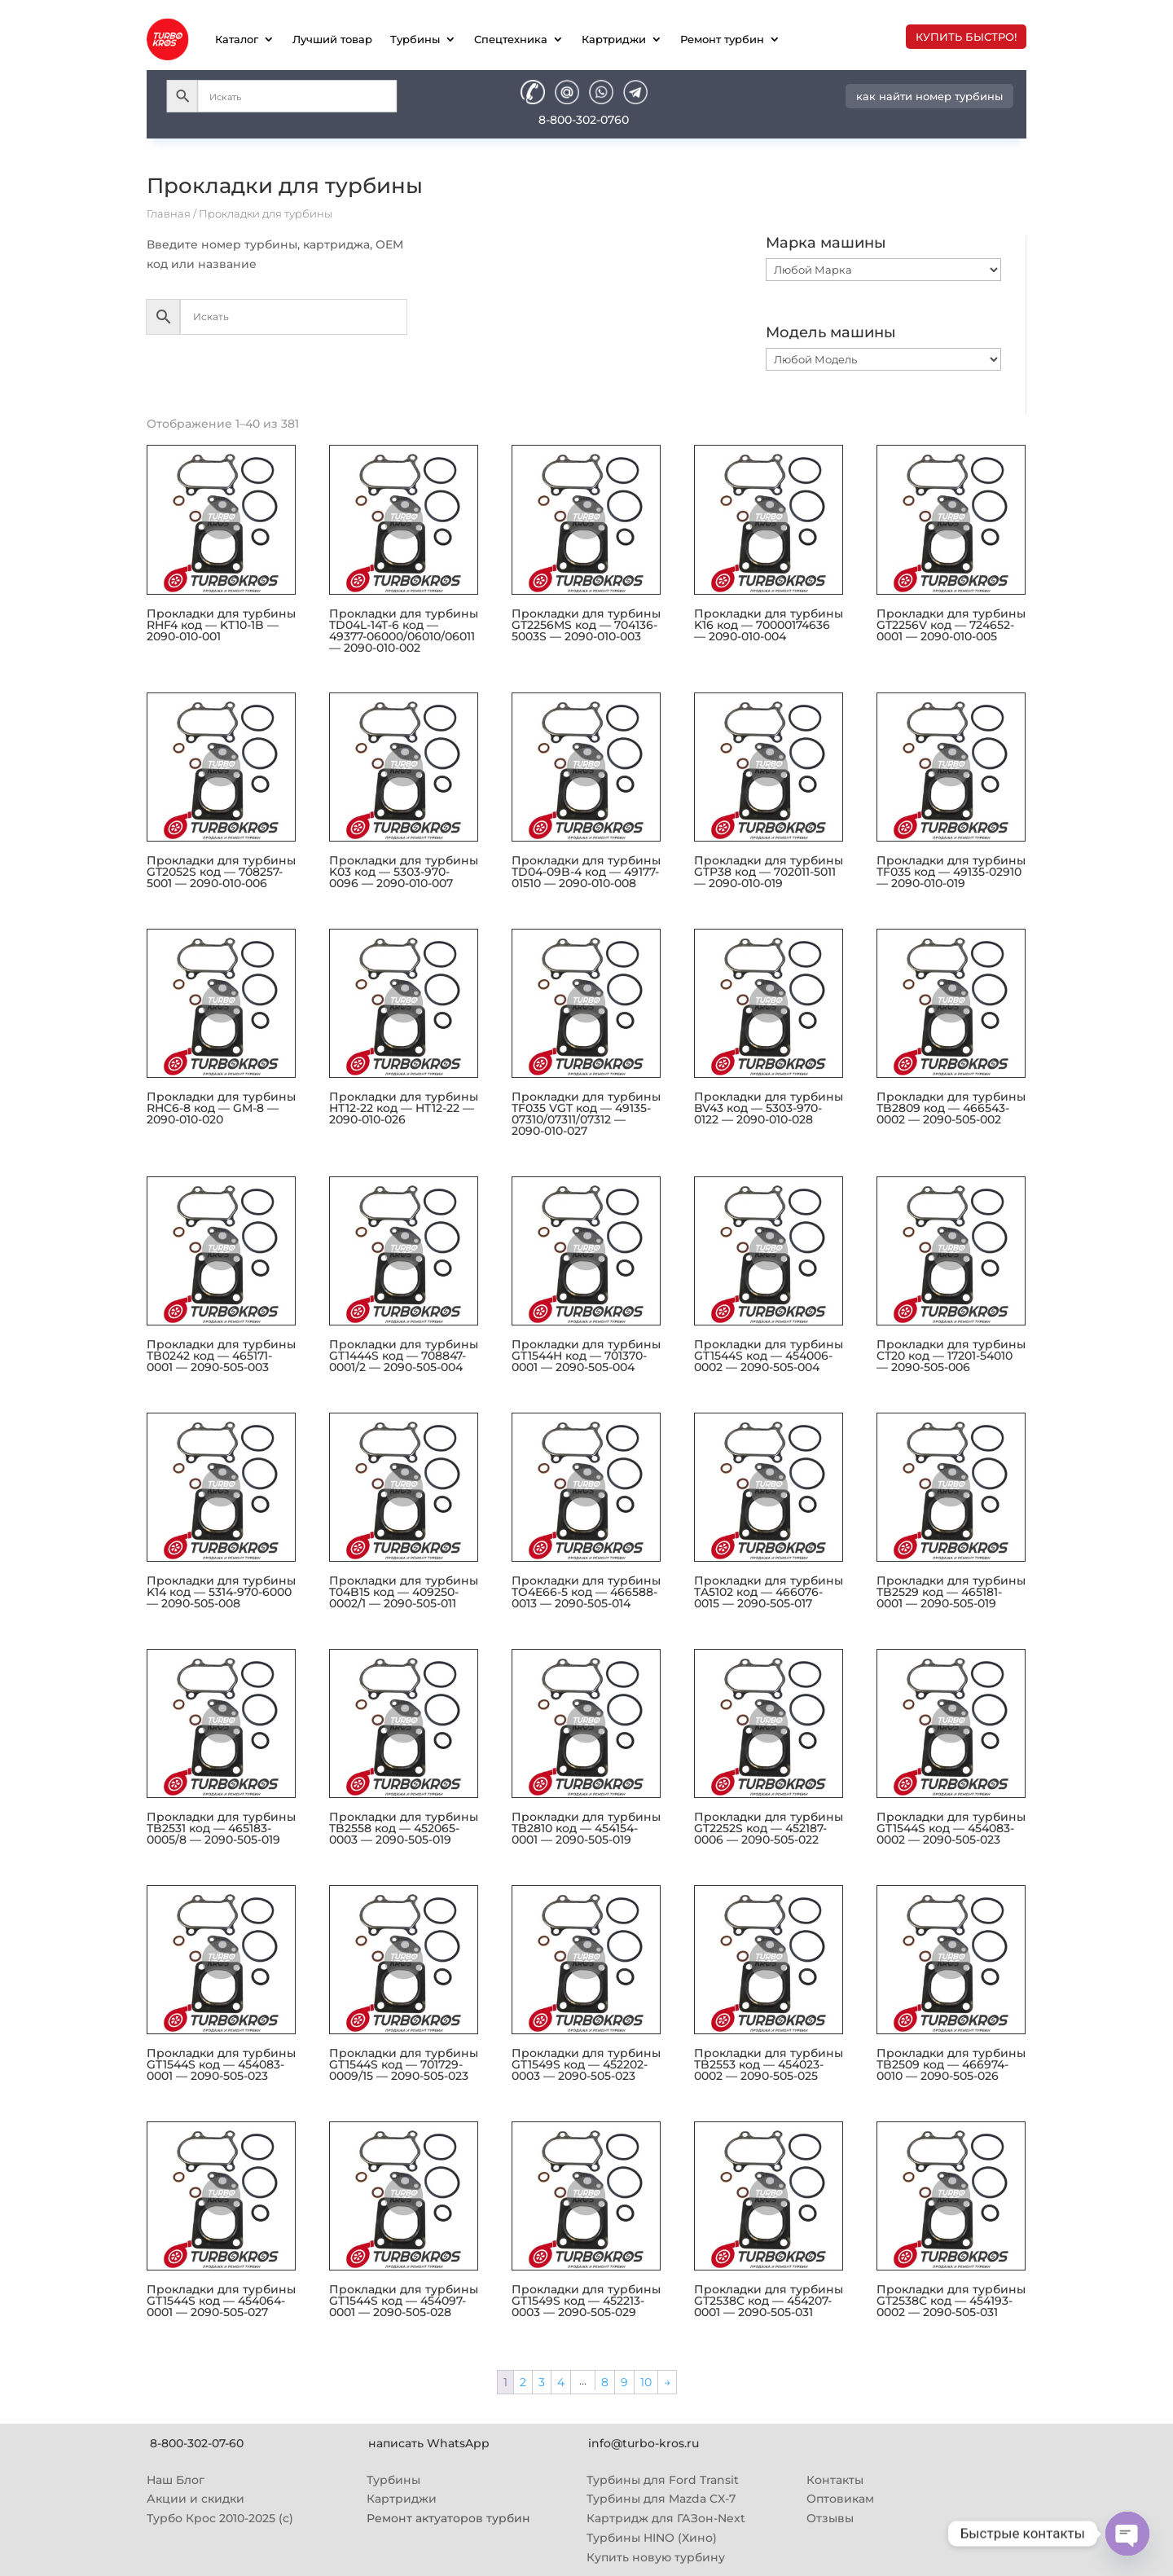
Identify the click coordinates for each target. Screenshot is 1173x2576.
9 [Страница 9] (624, 2382)
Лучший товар (332, 39)
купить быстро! (966, 36)
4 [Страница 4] (561, 2382)
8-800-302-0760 (583, 119)
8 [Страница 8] (604, 2382)
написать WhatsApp (429, 2443)
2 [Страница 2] (523, 2382)
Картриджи (614, 39)
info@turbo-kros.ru (643, 2443)
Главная (169, 214)
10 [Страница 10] (646, 2382)
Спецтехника (510, 39)
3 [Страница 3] (541, 2382)
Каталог (236, 39)
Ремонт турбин (722, 39)
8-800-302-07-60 (197, 2443)
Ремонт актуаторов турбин (448, 2518)
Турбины (415, 39)
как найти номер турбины (929, 96)
